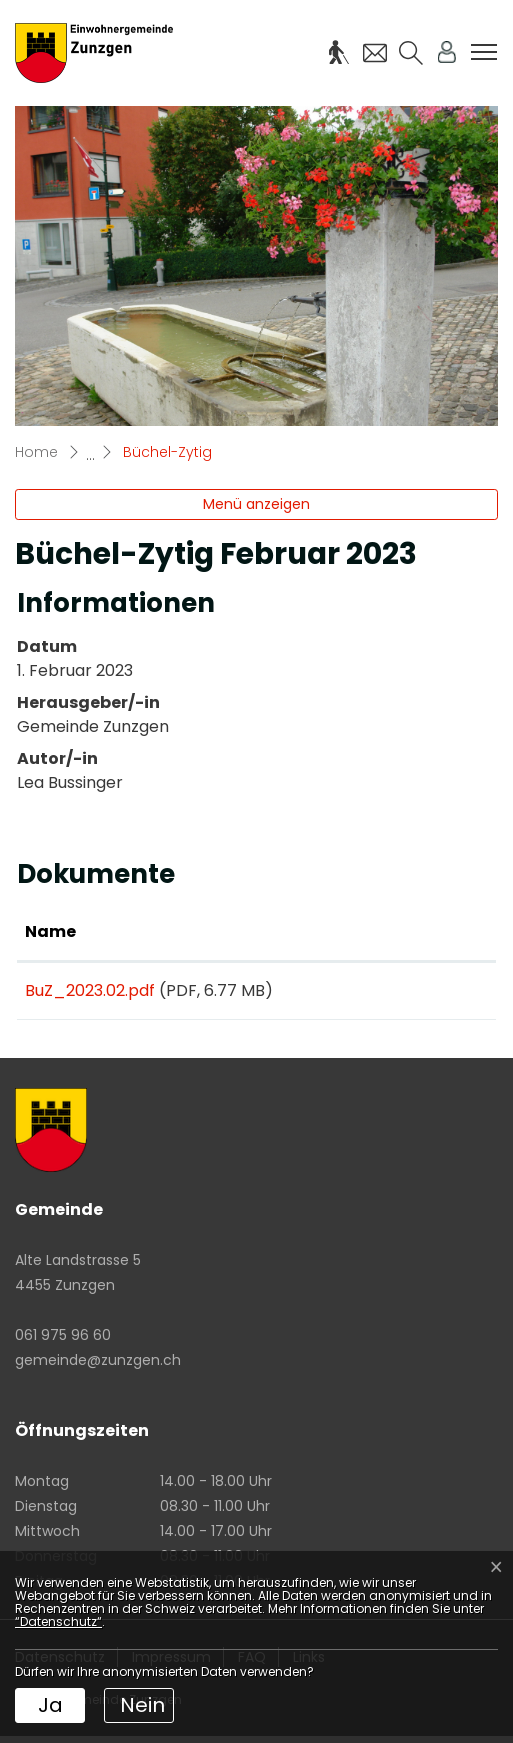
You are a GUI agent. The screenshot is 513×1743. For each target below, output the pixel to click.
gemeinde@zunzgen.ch (98, 1367)
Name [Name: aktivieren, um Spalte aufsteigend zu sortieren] (50, 931)
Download (426, 994)
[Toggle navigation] (484, 52)
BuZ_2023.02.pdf (90, 990)
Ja (50, 1705)
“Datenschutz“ (58, 1621)
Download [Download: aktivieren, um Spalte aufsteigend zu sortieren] (409, 931)
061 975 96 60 (63, 1342)
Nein (142, 1705)
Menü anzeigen (256, 504)
